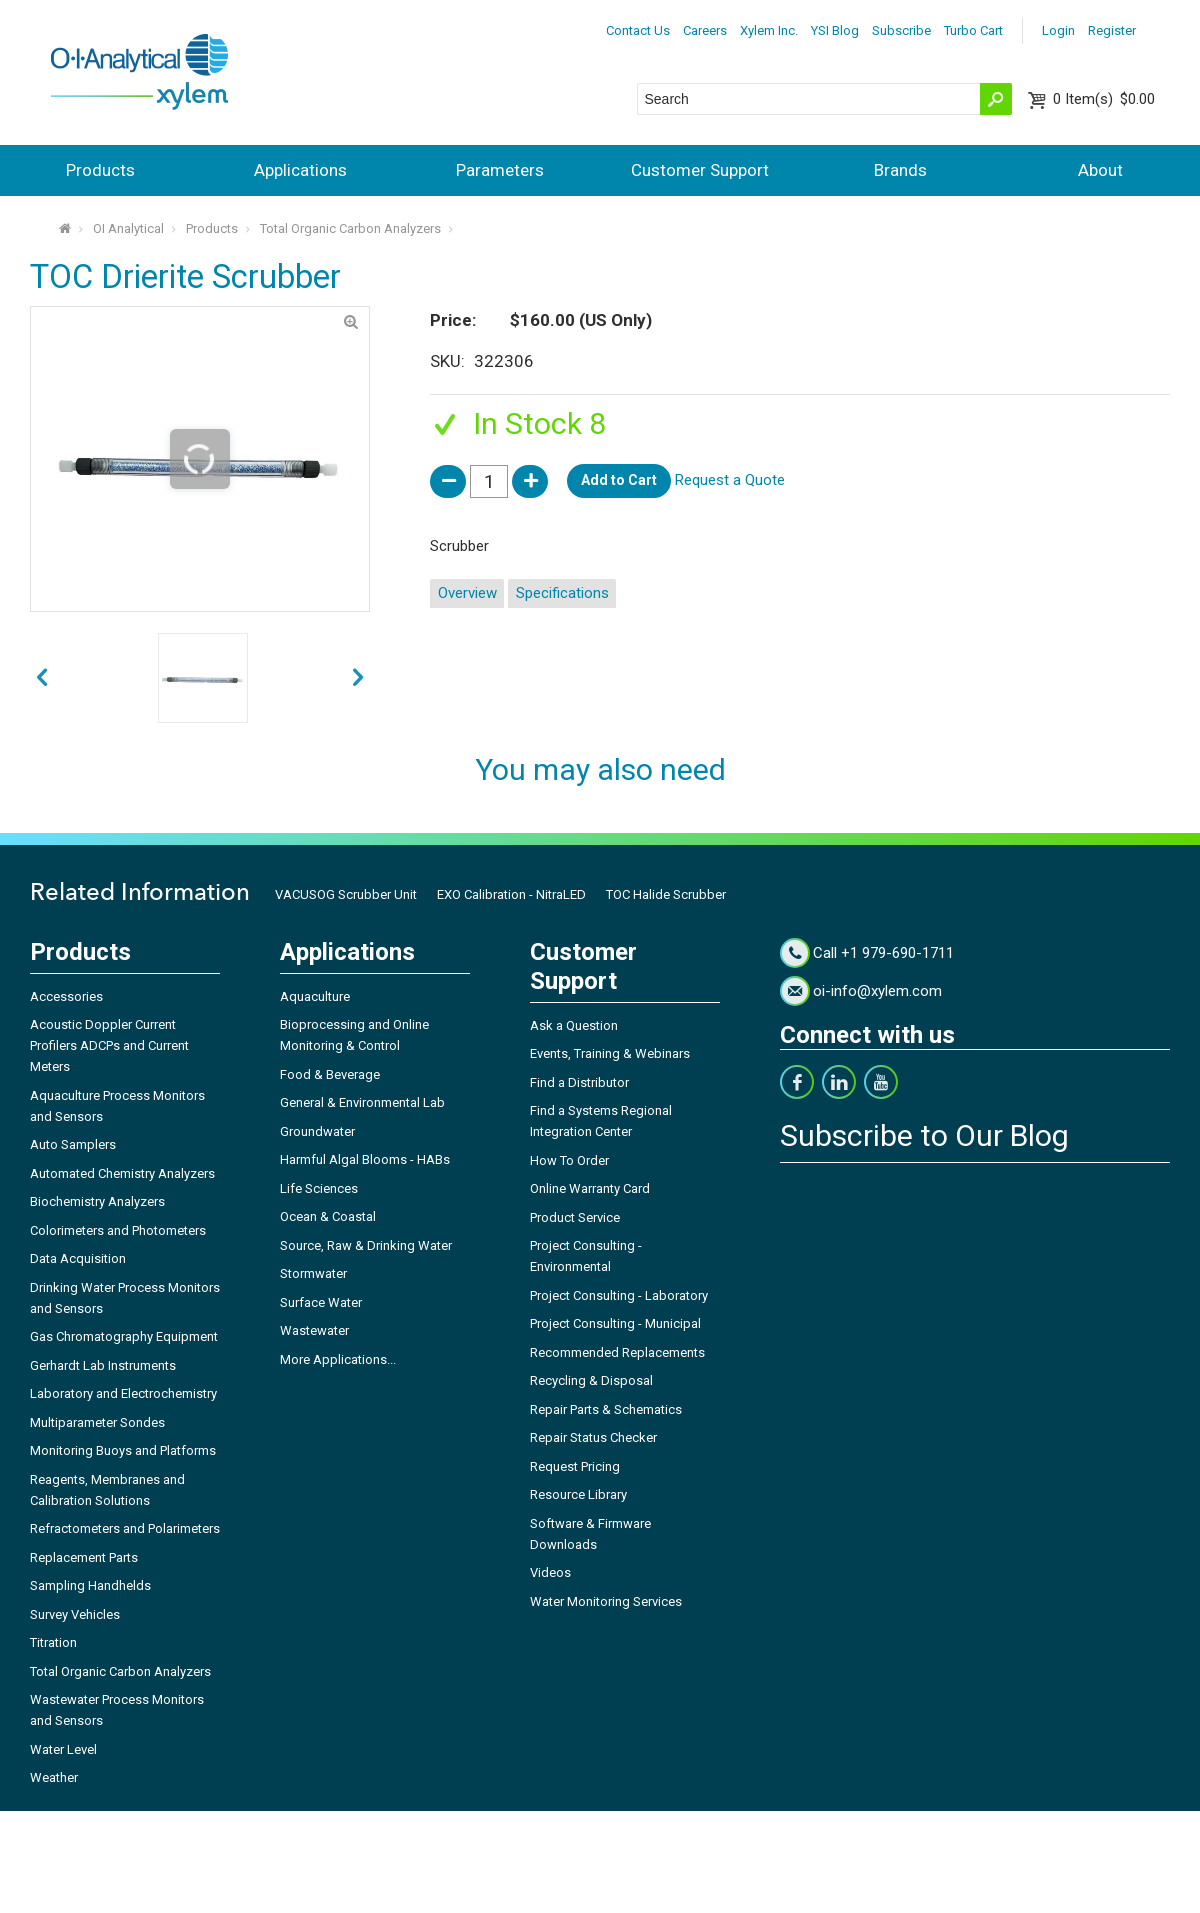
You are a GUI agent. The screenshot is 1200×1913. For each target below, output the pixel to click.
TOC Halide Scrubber (666, 894)
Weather (54, 1777)
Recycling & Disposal (591, 1380)
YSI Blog (835, 30)
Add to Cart (619, 480)
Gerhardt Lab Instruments (103, 1365)
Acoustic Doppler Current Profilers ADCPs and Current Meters (109, 1045)
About (1100, 170)
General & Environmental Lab (362, 1102)
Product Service (575, 1217)
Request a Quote (730, 480)
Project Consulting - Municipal (615, 1323)
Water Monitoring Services (606, 1601)
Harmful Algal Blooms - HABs (365, 1159)
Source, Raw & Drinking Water (366, 1245)
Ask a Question (574, 1025)
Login (1058, 30)
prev (358, 678)
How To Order (569, 1160)
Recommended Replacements (617, 1352)
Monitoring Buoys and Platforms (123, 1450)
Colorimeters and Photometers (118, 1230)
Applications (300, 170)
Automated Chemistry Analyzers (122, 1173)
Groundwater (317, 1131)
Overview (467, 593)
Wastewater (314, 1330)
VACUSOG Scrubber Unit (346, 894)
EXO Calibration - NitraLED (511, 894)
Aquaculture (315, 996)
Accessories (66, 996)
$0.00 (1104, 99)
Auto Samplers (73, 1144)
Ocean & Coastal (328, 1216)
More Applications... (338, 1359)
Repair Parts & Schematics (606, 1409)
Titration (53, 1642)
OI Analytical (128, 228)
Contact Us (638, 30)
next (42, 678)
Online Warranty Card (590, 1188)
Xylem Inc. (769, 30)
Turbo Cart (973, 30)
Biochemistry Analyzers (97, 1201)
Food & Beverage (330, 1074)
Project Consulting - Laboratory (619, 1295)
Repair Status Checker (593, 1437)
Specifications (562, 593)
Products (100, 170)
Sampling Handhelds (90, 1585)
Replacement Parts (84, 1557)
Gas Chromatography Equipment (124, 1336)
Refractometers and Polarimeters (125, 1528)
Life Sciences (319, 1188)
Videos (550, 1572)
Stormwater (313, 1273)
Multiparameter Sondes (97, 1422)
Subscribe (901, 30)
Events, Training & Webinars (610, 1053)
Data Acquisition (78, 1258)
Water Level (63, 1749)
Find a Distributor (579, 1082)
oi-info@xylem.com (877, 991)
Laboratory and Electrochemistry (123, 1393)
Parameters (500, 170)
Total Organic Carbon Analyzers (350, 228)
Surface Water (321, 1302)
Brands (900, 170)
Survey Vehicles (75, 1614)
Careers (705, 30)
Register (1112, 30)
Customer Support (700, 170)
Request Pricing (575, 1466)
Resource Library (578, 1494)
